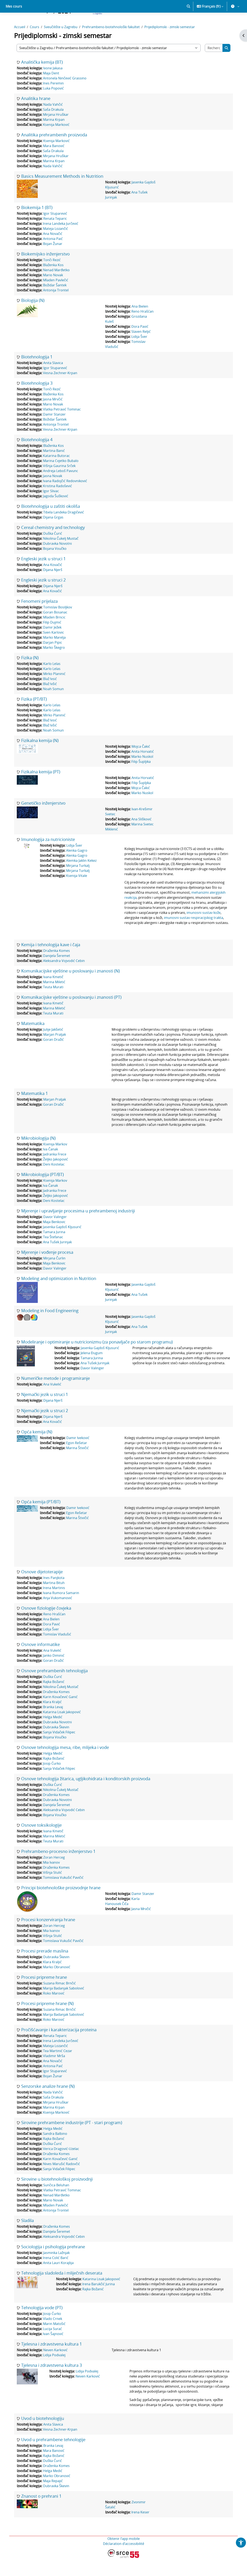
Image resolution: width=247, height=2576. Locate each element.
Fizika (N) (30, 672)
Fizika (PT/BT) (35, 714)
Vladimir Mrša (55, 2074)
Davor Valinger (56, 1231)
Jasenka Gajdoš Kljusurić (63, 1241)
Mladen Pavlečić (56, 294)
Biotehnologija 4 (37, 454)
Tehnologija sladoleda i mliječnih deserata (62, 2291)
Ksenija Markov (56, 1158)
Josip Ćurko (53, 1781)
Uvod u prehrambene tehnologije (54, 2457)
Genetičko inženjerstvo (44, 818)
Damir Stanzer (55, 429)
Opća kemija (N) (37, 1450)
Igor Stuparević (56, 228)
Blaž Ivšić (51, 698)
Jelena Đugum (92, 1367)
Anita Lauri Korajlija (59, 2281)
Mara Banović (54, 160)
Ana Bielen (140, 321)
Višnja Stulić (53, 1890)
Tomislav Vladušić (58, 1652)
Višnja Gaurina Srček (60, 480)
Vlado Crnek (53, 2336)
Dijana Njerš (53, 584)
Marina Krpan (54, 134)
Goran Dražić (54, 1054)
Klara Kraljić (53, 1720)
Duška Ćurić (53, 548)
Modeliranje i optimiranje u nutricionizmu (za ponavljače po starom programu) (98, 1356)
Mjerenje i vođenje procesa (48, 1267)
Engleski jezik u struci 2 (44, 594)
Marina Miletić (55, 996)
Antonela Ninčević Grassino (65, 93)
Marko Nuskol (142, 771)
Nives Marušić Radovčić (62, 2182)
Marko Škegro (55, 662)
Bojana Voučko (55, 563)
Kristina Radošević (58, 500)
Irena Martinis (55, 1606)
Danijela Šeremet (57, 970)
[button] (188, 21)
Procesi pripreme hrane (45, 1995)
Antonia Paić (54, 253)
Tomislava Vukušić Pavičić (64, 1895)
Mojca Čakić (141, 761)
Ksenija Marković (57, 139)
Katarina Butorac (57, 470)
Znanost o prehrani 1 (42, 2514)
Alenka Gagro (77, 865)
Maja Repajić (54, 2499)
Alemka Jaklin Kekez (82, 875)
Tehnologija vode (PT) (42, 2325)
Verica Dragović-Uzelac (62, 2166)
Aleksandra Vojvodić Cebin (65, 975)
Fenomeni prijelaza (40, 616)
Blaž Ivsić (51, 693)
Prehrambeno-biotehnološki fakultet (112, 41)
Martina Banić (55, 465)
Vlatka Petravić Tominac (63, 424)
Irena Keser (141, 2530)
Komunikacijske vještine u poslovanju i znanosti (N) (71, 985)
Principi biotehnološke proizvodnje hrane (61, 1906)
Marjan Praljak (55, 1049)
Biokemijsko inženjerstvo (46, 268)
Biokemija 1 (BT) (37, 222)
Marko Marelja (55, 652)
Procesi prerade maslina (45, 1969)
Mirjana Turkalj (78, 880)
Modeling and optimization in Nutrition (59, 1293)
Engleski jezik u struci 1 (44, 573)
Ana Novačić (53, 248)
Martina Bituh (54, 1600)
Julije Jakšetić (54, 1044)
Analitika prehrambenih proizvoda (55, 149)
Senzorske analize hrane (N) (49, 2104)
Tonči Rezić (52, 274)
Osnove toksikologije (42, 1843)
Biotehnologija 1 (37, 371)
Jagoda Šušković (56, 510)
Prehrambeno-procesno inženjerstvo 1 (59, 1869)
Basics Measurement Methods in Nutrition (63, 191)
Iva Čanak (51, 1164)
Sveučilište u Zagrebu (61, 41)
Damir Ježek (53, 642)
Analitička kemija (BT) (43, 77)
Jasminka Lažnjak (57, 2270)
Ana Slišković (142, 833)
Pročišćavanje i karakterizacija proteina (59, 2048)
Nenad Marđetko (57, 284)
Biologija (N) (33, 315)
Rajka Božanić (54, 1699)
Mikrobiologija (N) (39, 1153)
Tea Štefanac (54, 1251)
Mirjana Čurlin (55, 1273)
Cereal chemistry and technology (54, 542)
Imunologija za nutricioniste (49, 854)
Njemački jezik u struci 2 (45, 1428)
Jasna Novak (53, 490)
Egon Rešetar (77, 1461)
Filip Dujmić (53, 637)
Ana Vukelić (53, 1402)
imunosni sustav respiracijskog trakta (193, 932)
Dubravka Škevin (57, 1745)
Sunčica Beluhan (57, 2203)
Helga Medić (53, 1735)
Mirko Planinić (55, 688)
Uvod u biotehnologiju (43, 2436)
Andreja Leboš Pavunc (61, 485)
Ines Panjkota (54, 1595)
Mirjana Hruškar (56, 129)
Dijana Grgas (54, 532)
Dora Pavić (140, 341)
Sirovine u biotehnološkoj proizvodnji (58, 2197)
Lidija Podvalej (55, 2373)
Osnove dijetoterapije (43, 1590)
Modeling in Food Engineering (50, 1325)
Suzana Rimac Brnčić (60, 2001)
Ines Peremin (54, 98)
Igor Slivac (52, 505)
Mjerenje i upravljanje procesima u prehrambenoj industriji (79, 1225)
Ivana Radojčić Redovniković (66, 495)
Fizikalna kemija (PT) (41, 786)
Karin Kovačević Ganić (61, 1715)
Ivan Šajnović (54, 2352)
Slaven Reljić (141, 346)
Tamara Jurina (55, 1246)
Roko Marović (54, 2011)
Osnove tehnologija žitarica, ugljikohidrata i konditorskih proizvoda (86, 1797)
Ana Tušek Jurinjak (58, 1256)
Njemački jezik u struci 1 (45, 1412)
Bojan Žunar (53, 258)
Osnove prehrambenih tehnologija (55, 1689)
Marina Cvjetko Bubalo (61, 475)
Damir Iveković (78, 1456)
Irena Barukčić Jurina (98, 2302)
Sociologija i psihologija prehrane (54, 2265)
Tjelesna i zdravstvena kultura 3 (52, 2383)
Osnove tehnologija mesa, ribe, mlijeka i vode (66, 1765)
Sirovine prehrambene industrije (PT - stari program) (72, 2140)
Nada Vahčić (54, 119)
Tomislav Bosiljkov (58, 622)
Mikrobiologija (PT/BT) (43, 1189)
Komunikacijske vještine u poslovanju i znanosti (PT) (72, 1012)
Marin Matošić (55, 2341)
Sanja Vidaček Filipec (60, 1750)
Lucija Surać (53, 2346)
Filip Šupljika (141, 776)
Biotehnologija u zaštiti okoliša (51, 521)
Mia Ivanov (52, 1880)
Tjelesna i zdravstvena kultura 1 (52, 2362)
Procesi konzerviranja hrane (49, 1937)
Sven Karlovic (54, 647)
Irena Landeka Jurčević (61, 238)
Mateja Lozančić (56, 243)
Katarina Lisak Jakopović (63, 1730)
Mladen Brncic (55, 632)
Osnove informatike (41, 1662)
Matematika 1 (35, 1108)
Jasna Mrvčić (53, 414)
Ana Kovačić (53, 579)
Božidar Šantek (55, 299)
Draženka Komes (57, 965)
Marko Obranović (57, 1985)
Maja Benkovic (55, 1236)
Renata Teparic (56, 233)
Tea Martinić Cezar (58, 2069)
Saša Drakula (54, 124)
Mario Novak (54, 289)
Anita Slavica (54, 377)
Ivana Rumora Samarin (62, 1611)
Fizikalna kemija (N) (40, 755)
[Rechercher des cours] (213, 63)
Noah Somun (54, 703)
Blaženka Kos (54, 279)
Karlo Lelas (52, 678)
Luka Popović (54, 103)
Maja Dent (52, 88)
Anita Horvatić (143, 766)
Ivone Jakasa (53, 82)
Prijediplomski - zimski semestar (170, 41)
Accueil (20, 41)
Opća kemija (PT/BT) (41, 1520)
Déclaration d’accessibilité (123, 2561)
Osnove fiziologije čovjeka (47, 1626)
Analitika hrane (36, 113)
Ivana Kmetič (54, 991)
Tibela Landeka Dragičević (64, 527)
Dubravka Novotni (58, 558)
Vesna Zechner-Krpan (61, 387)
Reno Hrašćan (143, 326)
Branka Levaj (54, 1725)
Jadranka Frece (55, 1169)
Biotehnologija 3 (37, 398)
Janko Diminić (54, 1673)
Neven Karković (56, 2368)
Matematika (33, 1038)
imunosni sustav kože (204, 927)
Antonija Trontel (56, 305)
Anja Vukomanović (58, 1616)
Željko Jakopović (56, 1174)
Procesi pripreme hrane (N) (48, 2021)
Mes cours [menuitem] (14, 21)
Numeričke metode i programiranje (56, 1396)
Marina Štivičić (78, 1466)
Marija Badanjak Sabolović (64, 2006)
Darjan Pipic (53, 657)
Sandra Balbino (56, 2151)
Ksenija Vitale (77, 890)
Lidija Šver (140, 351)
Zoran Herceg (55, 1875)
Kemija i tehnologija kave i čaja (51, 959)
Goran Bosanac (56, 627)
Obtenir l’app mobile (123, 2556)
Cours (35, 41)
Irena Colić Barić (56, 2275)
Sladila (28, 2238)
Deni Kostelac (54, 1179)
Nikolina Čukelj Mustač (61, 553)
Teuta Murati (54, 1001)
